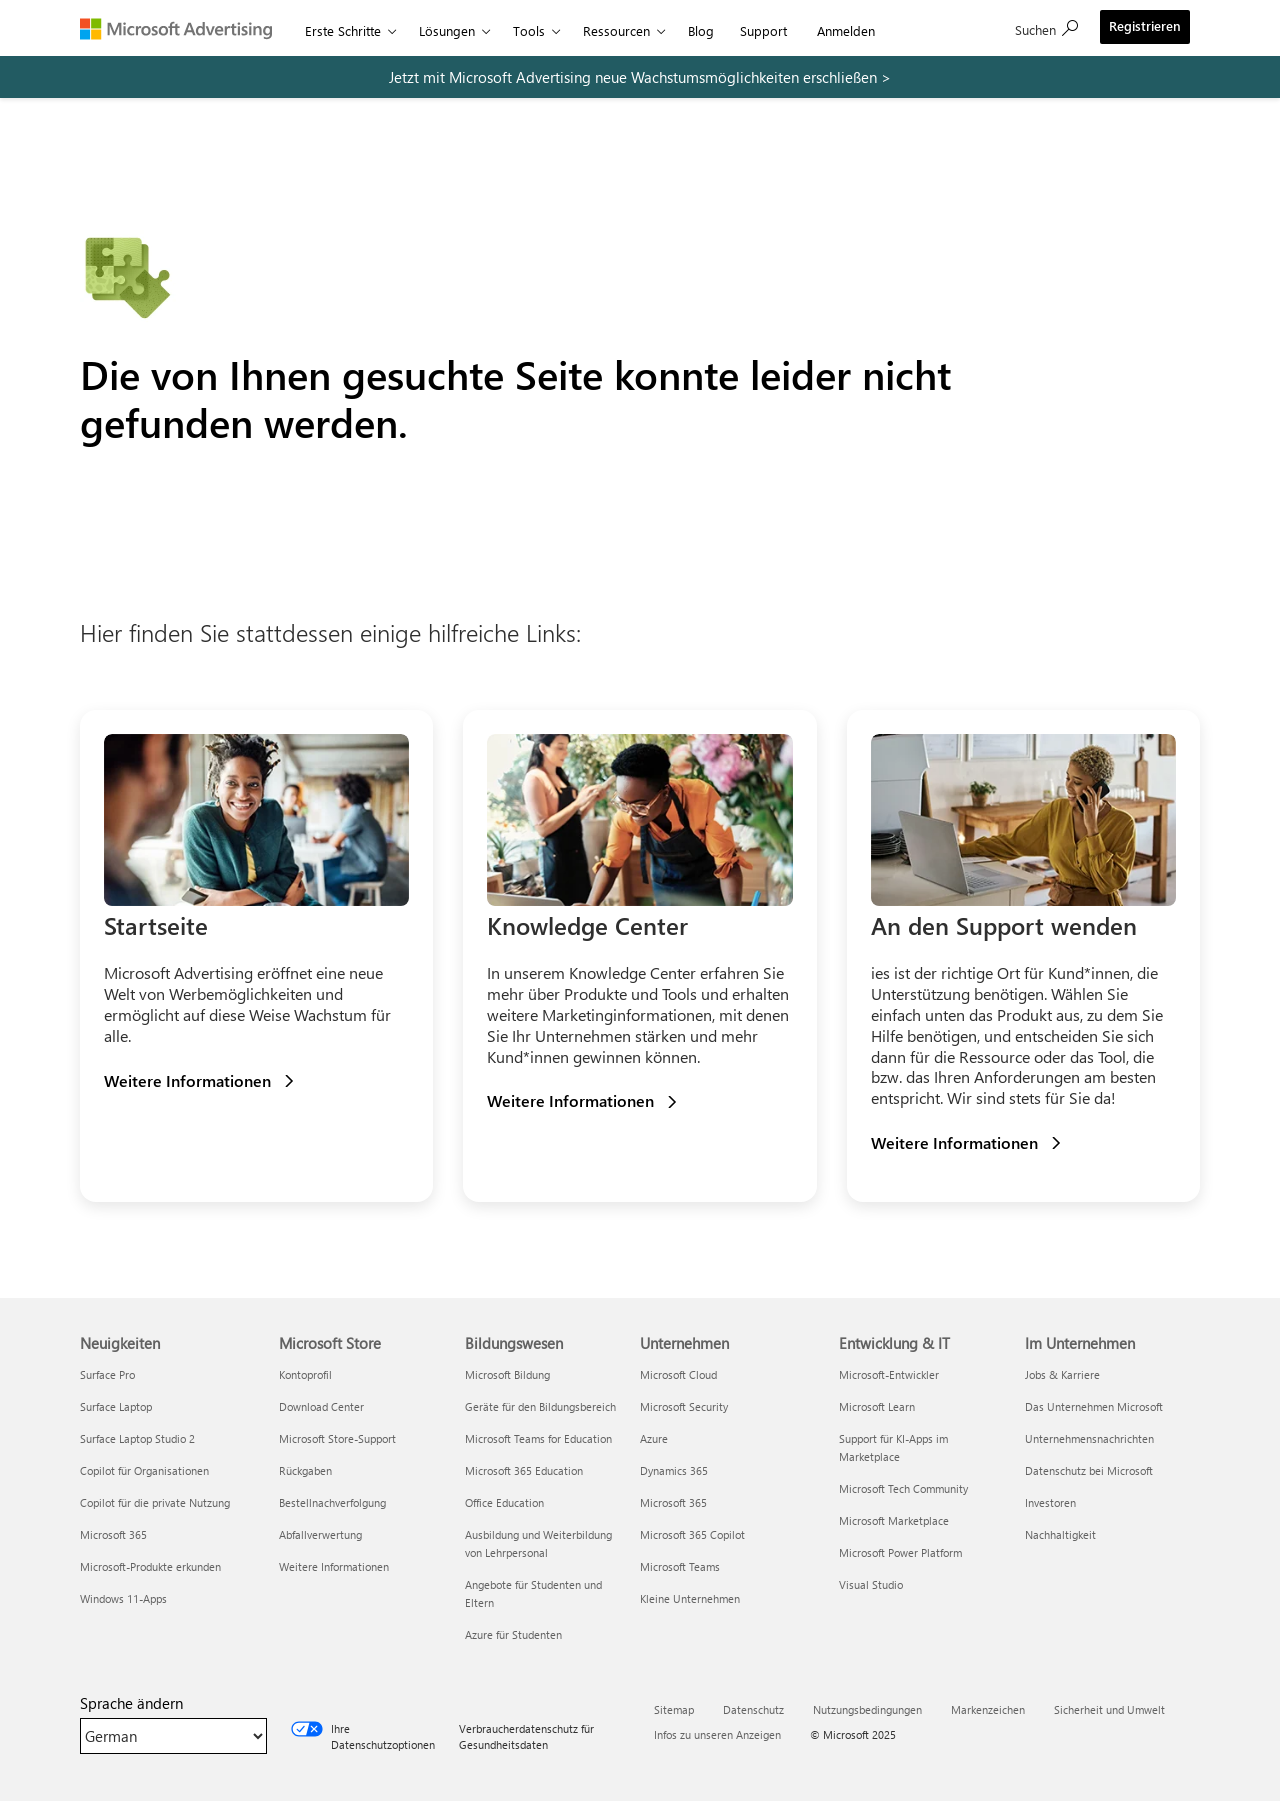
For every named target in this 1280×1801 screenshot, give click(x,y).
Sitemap (674, 1709)
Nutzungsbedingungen (867, 1709)
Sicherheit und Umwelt (1109, 1709)
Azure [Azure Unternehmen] (654, 1438)
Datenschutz (753, 1709)
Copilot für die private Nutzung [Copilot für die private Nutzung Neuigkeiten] (155, 1502)
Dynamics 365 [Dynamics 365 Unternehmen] (674, 1470)
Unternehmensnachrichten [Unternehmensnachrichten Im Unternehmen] (1089, 1438)
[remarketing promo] (640, 77)
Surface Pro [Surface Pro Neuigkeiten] (107, 1374)
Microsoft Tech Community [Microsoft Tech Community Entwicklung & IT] (903, 1488)
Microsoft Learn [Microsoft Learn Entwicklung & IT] (877, 1406)
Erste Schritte (343, 30)
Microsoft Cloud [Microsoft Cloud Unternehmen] (678, 1374)
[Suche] (1046, 28)
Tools (529, 30)
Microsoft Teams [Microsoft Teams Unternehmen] (680, 1566)
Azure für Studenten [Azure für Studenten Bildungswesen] (513, 1634)
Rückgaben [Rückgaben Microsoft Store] (305, 1470)
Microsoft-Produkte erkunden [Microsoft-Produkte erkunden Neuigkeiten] (150, 1566)
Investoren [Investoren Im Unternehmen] (1050, 1502)
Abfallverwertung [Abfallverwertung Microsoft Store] (320, 1534)
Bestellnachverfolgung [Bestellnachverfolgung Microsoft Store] (332, 1502)
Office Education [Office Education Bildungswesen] (504, 1502)
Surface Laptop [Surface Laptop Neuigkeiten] (116, 1406)
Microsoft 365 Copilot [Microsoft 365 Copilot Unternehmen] (692, 1534)
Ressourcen (616, 30)
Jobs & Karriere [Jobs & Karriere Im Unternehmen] (1062, 1374)
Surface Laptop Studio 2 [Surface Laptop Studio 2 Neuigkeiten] (137, 1438)
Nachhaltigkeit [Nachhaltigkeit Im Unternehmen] (1060, 1534)
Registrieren (1145, 25)
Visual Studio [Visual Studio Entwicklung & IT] (871, 1584)
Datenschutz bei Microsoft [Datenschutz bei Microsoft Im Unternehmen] (1089, 1470)
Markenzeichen (988, 1709)
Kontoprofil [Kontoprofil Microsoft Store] (305, 1374)
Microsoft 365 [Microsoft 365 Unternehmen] (673, 1502)
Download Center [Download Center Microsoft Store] (321, 1406)
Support (763, 30)
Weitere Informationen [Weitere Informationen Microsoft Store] (334, 1566)
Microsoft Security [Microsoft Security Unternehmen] (684, 1406)
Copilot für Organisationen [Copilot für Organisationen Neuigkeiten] (144, 1470)
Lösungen (447, 30)
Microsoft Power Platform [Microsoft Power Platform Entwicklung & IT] (900, 1552)
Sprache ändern (131, 1703)
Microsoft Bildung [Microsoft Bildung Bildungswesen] (507, 1374)
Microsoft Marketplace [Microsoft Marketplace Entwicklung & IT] (894, 1520)
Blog (701, 30)
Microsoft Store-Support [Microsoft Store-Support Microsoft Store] (337, 1438)
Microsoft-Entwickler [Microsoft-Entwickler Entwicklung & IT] (889, 1374)
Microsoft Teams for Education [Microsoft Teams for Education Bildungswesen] (538, 1438)
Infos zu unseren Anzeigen (717, 1734)
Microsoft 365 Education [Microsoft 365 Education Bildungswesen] (524, 1470)
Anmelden (846, 30)
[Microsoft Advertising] (185, 28)
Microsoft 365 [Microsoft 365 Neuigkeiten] (113, 1534)
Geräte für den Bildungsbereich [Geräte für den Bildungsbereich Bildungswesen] (540, 1406)
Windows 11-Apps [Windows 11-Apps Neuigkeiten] (123, 1598)
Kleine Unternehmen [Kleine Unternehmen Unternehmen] (690, 1598)
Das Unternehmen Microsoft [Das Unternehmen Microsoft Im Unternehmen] (1094, 1406)
